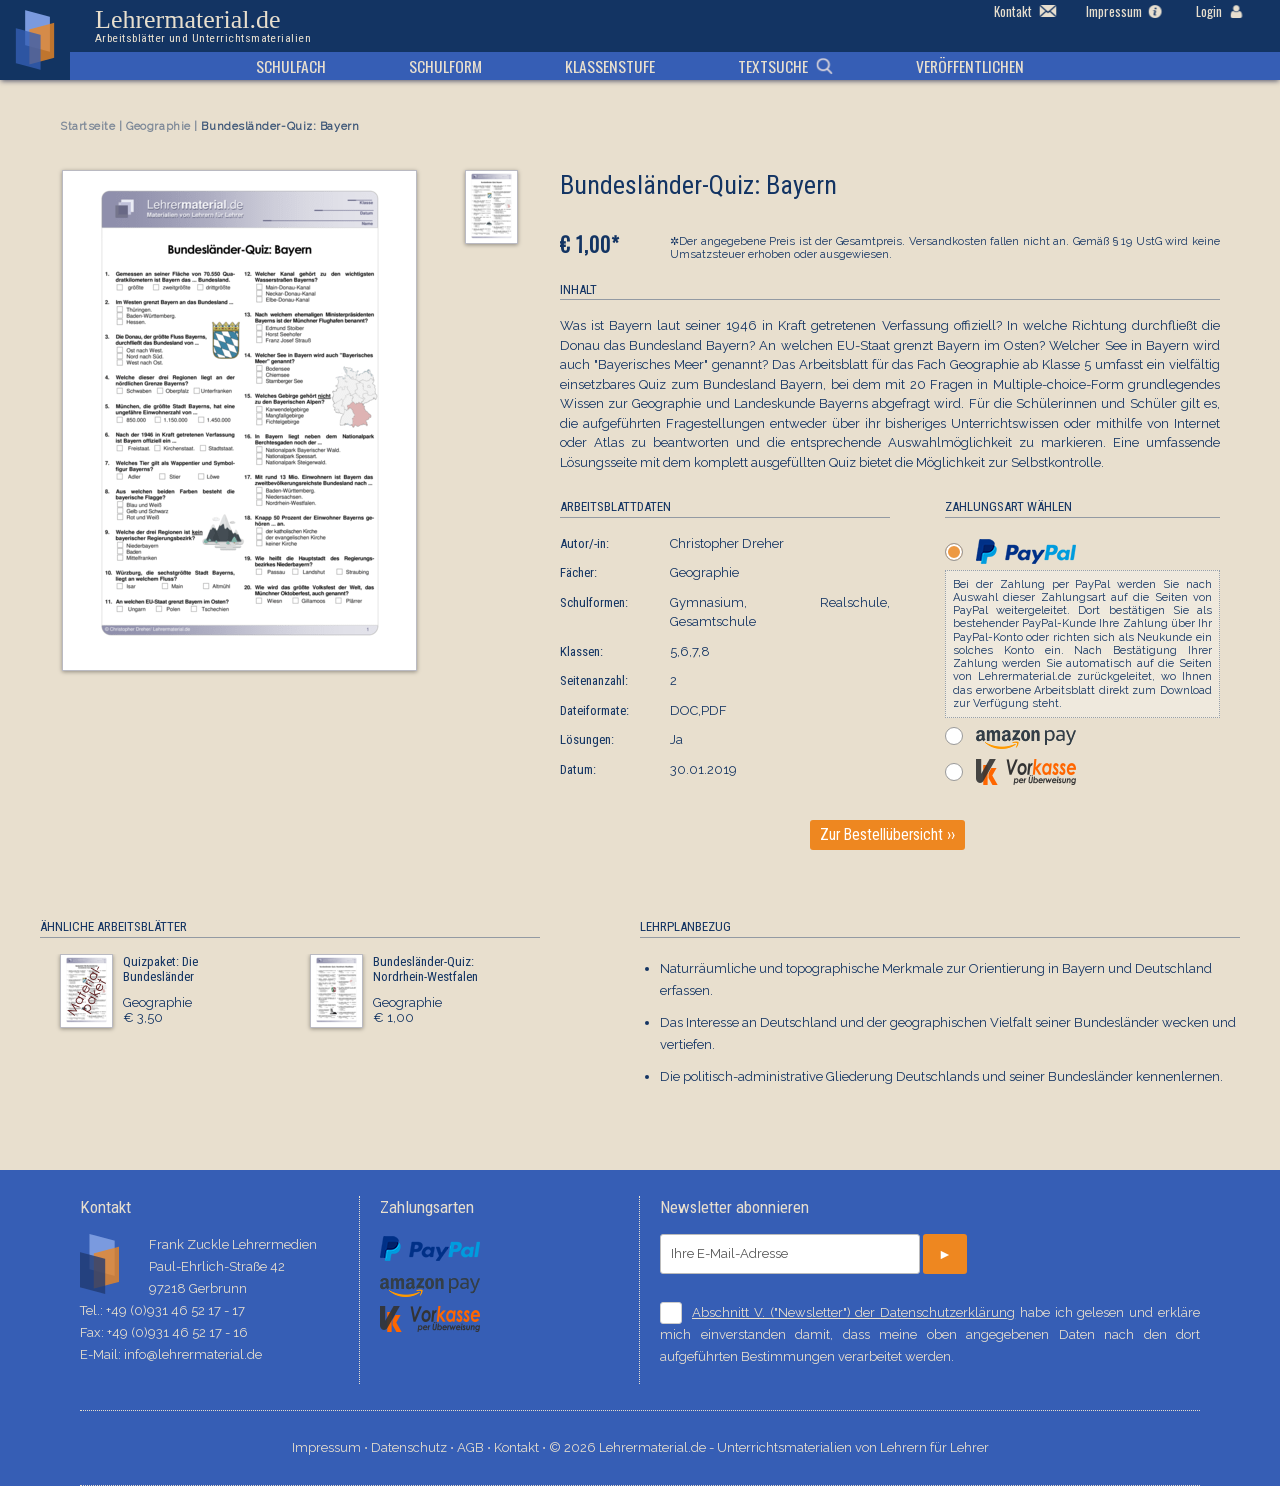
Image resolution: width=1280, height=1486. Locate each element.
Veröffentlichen (970, 66)
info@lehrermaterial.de (193, 1354)
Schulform (445, 66)
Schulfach (291, 66)
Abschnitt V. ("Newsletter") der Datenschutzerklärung (853, 1312)
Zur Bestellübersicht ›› (887, 835)
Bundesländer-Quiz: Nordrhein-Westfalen (425, 969)
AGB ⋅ (475, 1447)
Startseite (88, 126)
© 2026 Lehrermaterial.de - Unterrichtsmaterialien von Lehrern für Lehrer (769, 1447)
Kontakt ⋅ (521, 1447)
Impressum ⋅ (331, 1447)
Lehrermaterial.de (203, 26)
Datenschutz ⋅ (414, 1447)
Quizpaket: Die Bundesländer (160, 969)
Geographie (158, 126)
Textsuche (773, 66)
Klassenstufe (610, 66)
